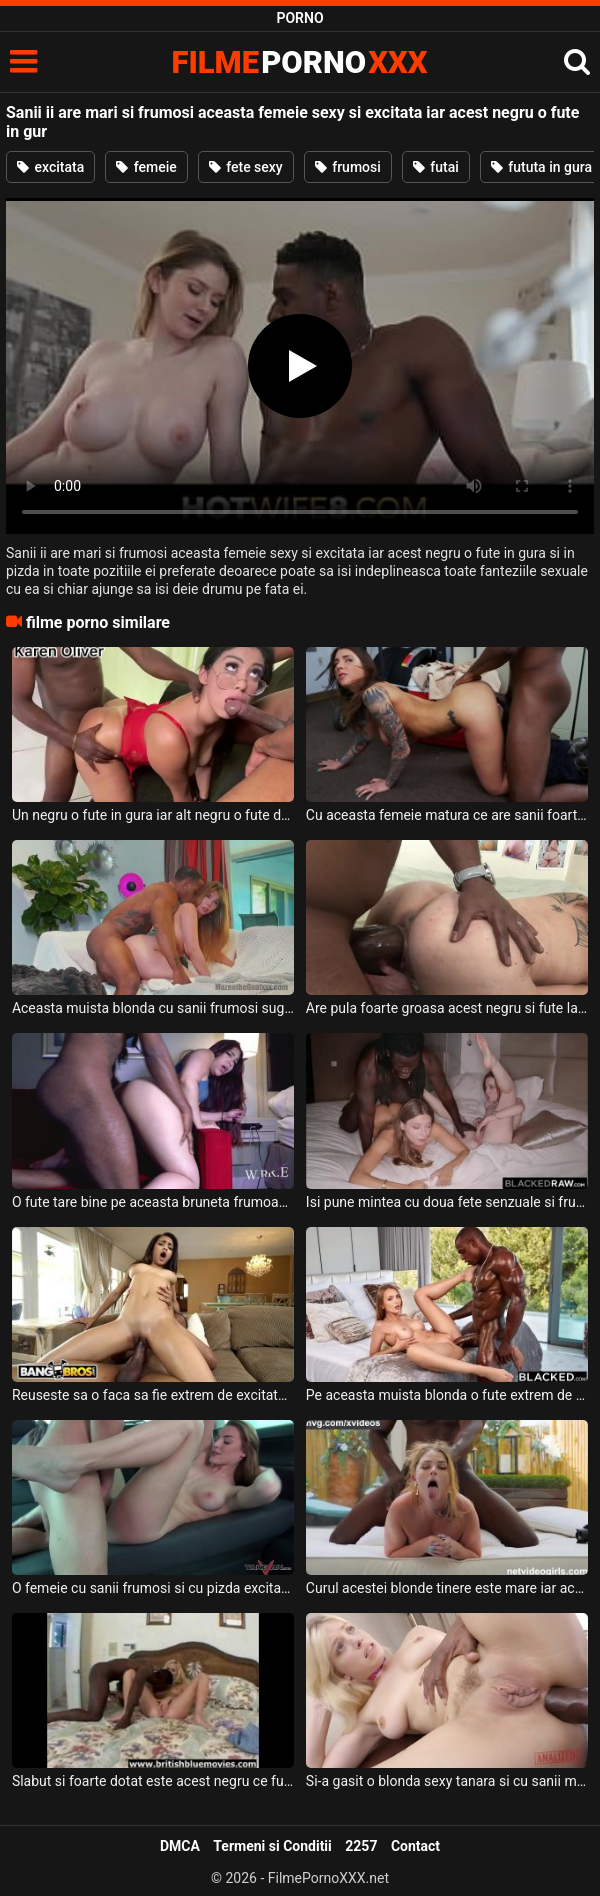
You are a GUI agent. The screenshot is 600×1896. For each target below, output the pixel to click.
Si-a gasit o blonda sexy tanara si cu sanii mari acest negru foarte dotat (447, 1781)
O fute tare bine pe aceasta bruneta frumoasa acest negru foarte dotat (153, 1202)
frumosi (348, 167)
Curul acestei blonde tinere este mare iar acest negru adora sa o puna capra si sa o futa (447, 1588)
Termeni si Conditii (272, 1846)
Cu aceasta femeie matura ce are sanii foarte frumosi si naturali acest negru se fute (447, 815)
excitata (50, 167)
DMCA (180, 1846)
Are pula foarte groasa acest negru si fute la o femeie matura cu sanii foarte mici (447, 1008)
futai (436, 167)
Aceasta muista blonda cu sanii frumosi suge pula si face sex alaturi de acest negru (153, 1008)
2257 (361, 1846)
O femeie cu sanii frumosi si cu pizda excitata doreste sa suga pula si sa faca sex (153, 1588)
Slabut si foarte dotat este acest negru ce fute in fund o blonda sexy (153, 1781)
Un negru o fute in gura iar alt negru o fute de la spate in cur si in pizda (153, 815)
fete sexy (246, 167)
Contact (415, 1846)
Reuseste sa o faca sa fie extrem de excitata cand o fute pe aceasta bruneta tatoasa (153, 1395)
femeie (146, 167)
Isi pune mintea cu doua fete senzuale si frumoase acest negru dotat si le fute (447, 1202)
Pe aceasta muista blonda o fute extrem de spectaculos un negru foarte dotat (447, 1395)
